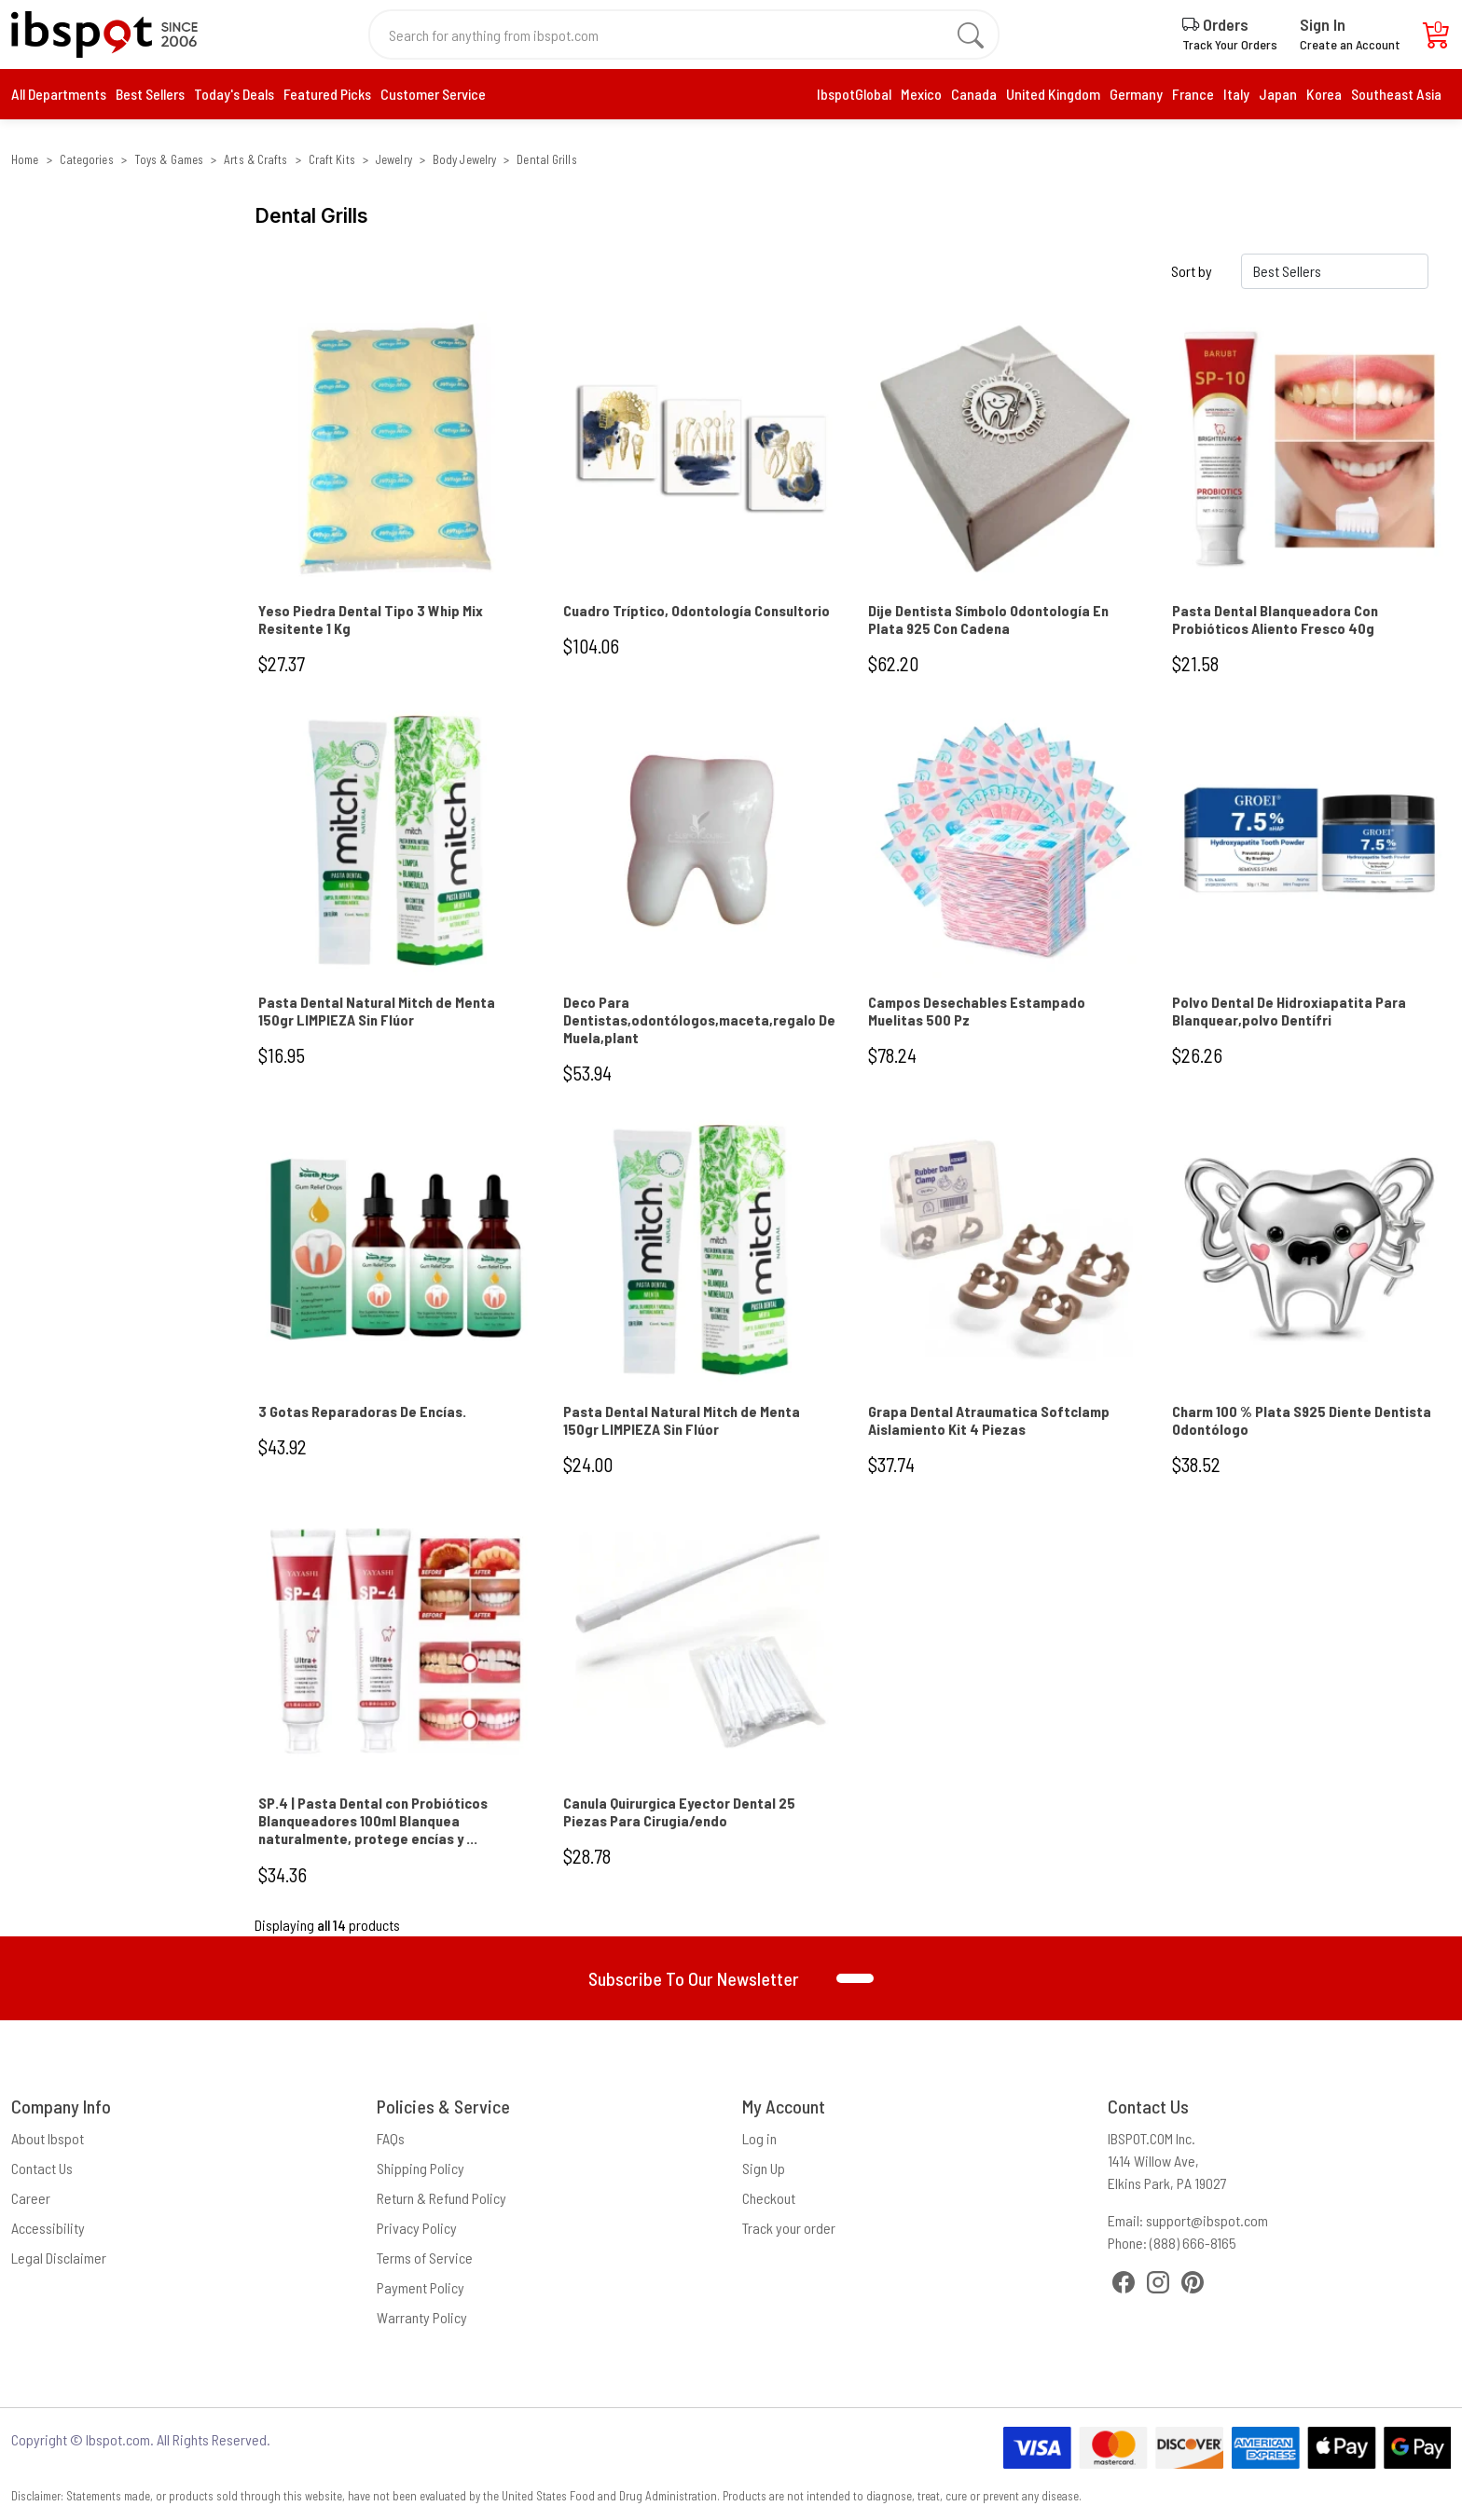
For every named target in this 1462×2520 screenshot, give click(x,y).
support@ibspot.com (1207, 2220)
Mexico (921, 94)
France (1193, 94)
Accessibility (48, 2228)
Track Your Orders (1229, 44)
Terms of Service (425, 2257)
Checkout (768, 2198)
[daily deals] (327, 94)
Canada (974, 94)
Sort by (1191, 271)
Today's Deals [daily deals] (234, 94)
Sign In (1322, 24)
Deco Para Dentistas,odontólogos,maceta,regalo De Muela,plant (699, 1019)
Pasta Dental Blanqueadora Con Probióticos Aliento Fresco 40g (1275, 619)
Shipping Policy (420, 2168)
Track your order (788, 2228)
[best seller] (150, 94)
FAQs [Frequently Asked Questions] (391, 2138)
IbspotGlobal (854, 94)
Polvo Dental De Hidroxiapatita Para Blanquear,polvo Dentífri (1289, 1010)
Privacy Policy (417, 2228)
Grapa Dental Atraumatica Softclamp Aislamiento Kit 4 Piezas (989, 1420)
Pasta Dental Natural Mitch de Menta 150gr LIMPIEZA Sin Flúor (376, 1010)
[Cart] (1437, 39)
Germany (1136, 94)
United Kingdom (1053, 94)
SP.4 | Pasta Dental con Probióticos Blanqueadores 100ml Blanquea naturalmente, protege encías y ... (373, 1820)
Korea (1324, 94)
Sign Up (763, 2168)
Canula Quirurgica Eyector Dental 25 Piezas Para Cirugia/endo (679, 1811)
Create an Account (1350, 44)
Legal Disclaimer (58, 2257)
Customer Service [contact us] (433, 94)
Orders (1215, 24)
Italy (1236, 94)
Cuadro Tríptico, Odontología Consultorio (696, 610)
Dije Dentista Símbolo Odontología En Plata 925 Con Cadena (988, 619)
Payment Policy (420, 2287)
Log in (759, 2138)
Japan (1278, 94)
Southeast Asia (1396, 94)
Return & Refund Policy (441, 2198)
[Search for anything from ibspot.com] (673, 34)
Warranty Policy (422, 2317)
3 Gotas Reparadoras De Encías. (362, 1411)
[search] (971, 34)
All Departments (58, 94)
